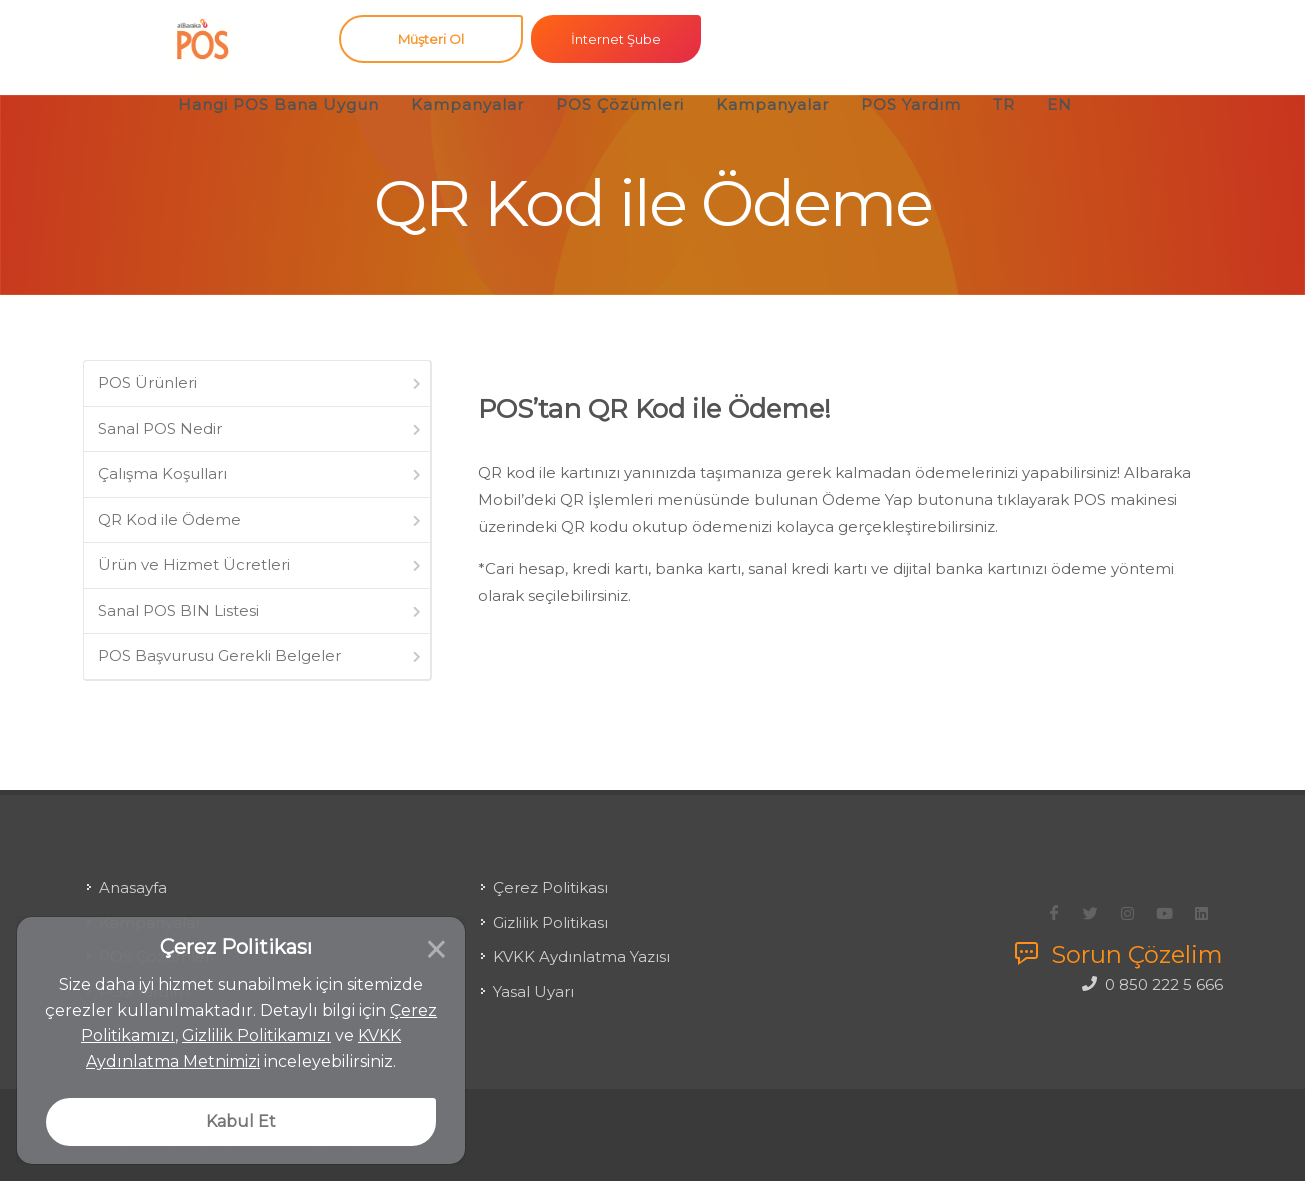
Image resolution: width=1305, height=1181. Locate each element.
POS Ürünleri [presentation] (261, 382)
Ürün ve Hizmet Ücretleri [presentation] (261, 564)
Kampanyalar (467, 104)
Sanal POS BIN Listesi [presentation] (261, 610)
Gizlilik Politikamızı (256, 1035)
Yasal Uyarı (533, 975)
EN (1059, 104)
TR (1004, 104)
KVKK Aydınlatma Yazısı (581, 941)
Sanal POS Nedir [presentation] (261, 428)
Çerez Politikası (550, 872)
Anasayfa (133, 872)
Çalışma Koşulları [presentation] (261, 473)
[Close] (465, 932)
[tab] (257, 383)
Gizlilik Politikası (550, 906)
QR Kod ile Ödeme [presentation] (261, 519)
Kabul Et (241, 1121)
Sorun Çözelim (1119, 938)
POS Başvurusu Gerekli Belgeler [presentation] (261, 655)
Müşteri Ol (431, 39)
